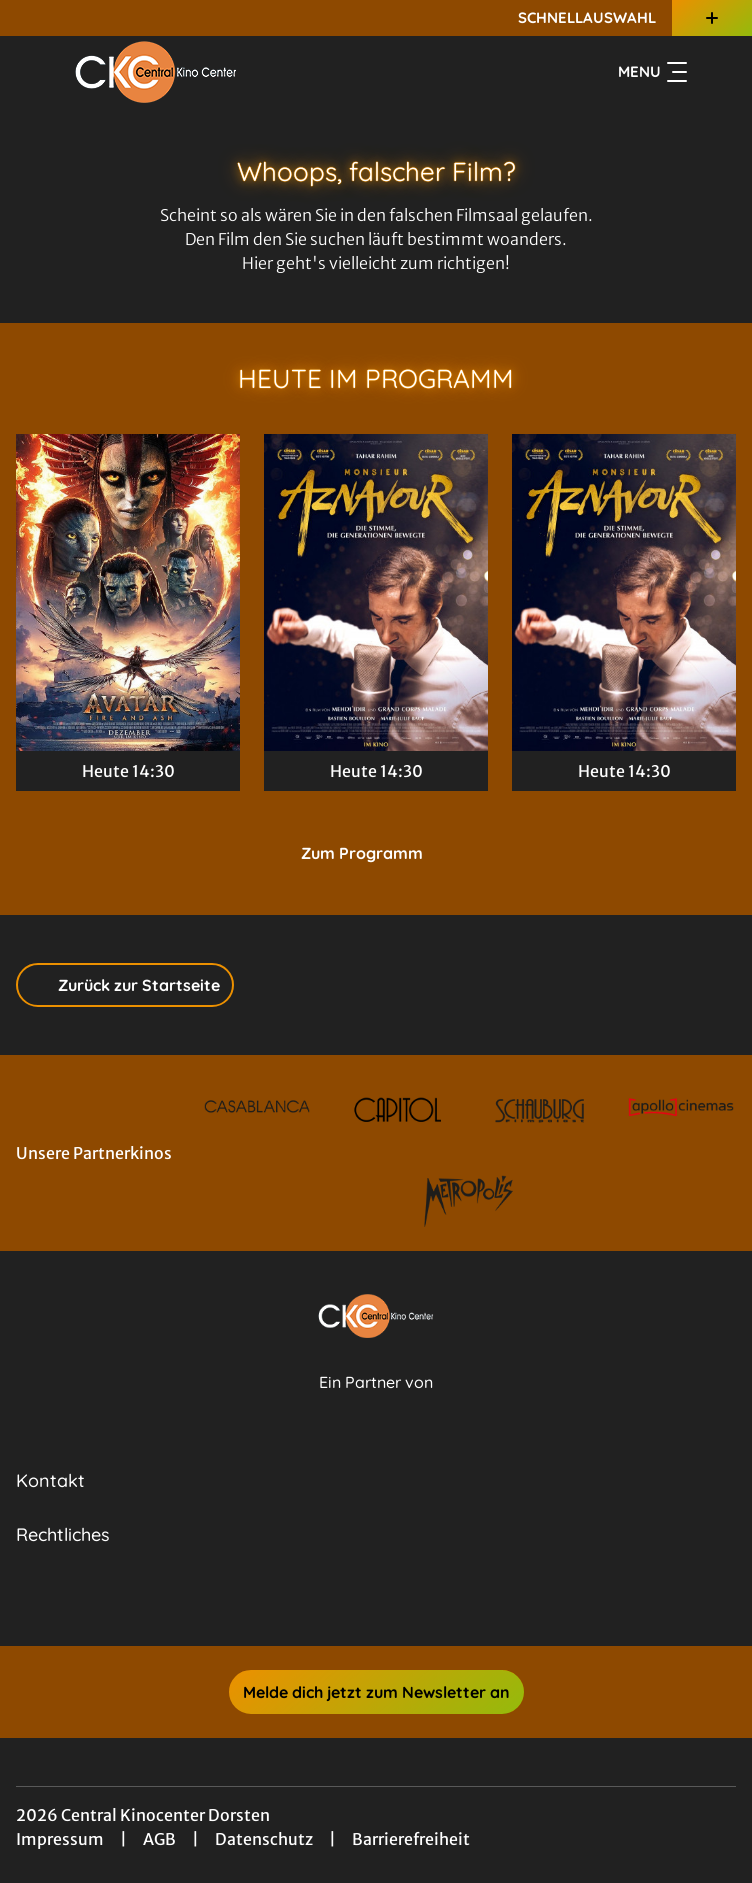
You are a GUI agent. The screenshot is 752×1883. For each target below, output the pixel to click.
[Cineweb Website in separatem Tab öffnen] (376, 1403)
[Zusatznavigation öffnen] (712, 18)
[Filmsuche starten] (716, 72)
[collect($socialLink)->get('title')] (354, 1602)
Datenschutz (264, 1839)
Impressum (60, 1839)
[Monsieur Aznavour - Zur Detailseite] (376, 592)
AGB (159, 1839)
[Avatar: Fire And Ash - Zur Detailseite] (128, 592)
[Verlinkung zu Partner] (257, 1110)
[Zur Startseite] (156, 72)
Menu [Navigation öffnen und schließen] (652, 72)
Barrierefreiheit (411, 1839)
